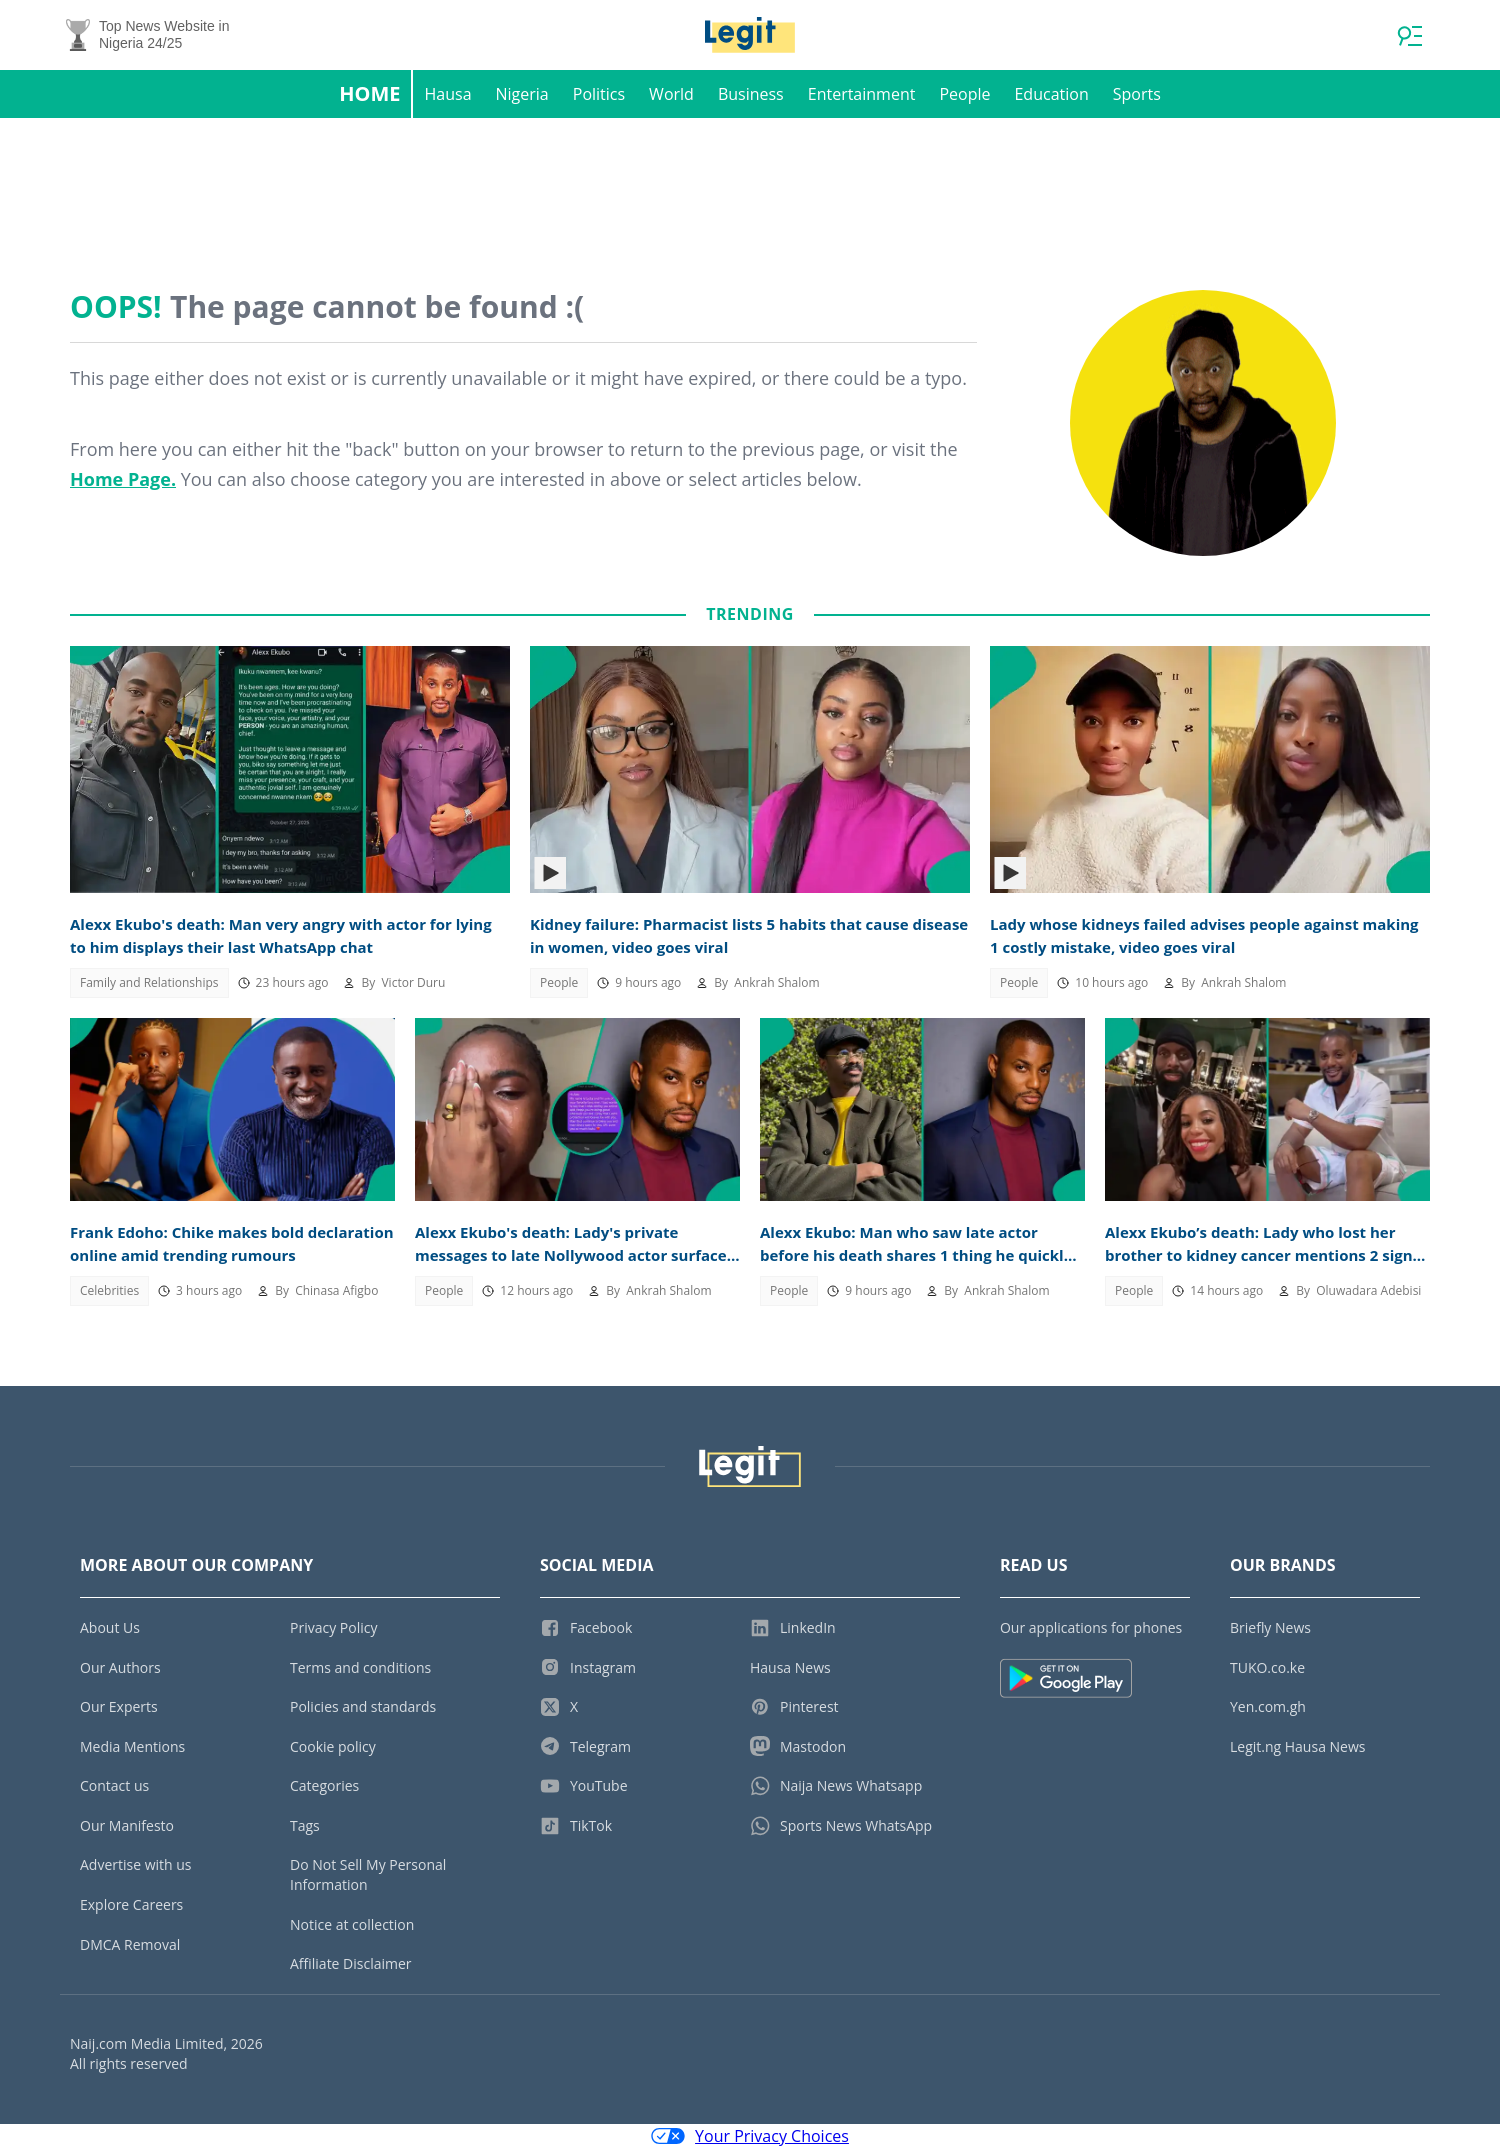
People (964, 96)
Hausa (448, 96)
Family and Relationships (149, 984)
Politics (599, 96)
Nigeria (522, 96)
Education (1051, 96)
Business (751, 96)
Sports (1137, 96)
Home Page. (123, 481)
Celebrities (109, 1292)
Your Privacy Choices (750, 2138)
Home (369, 95)
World (671, 96)
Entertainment (862, 96)
